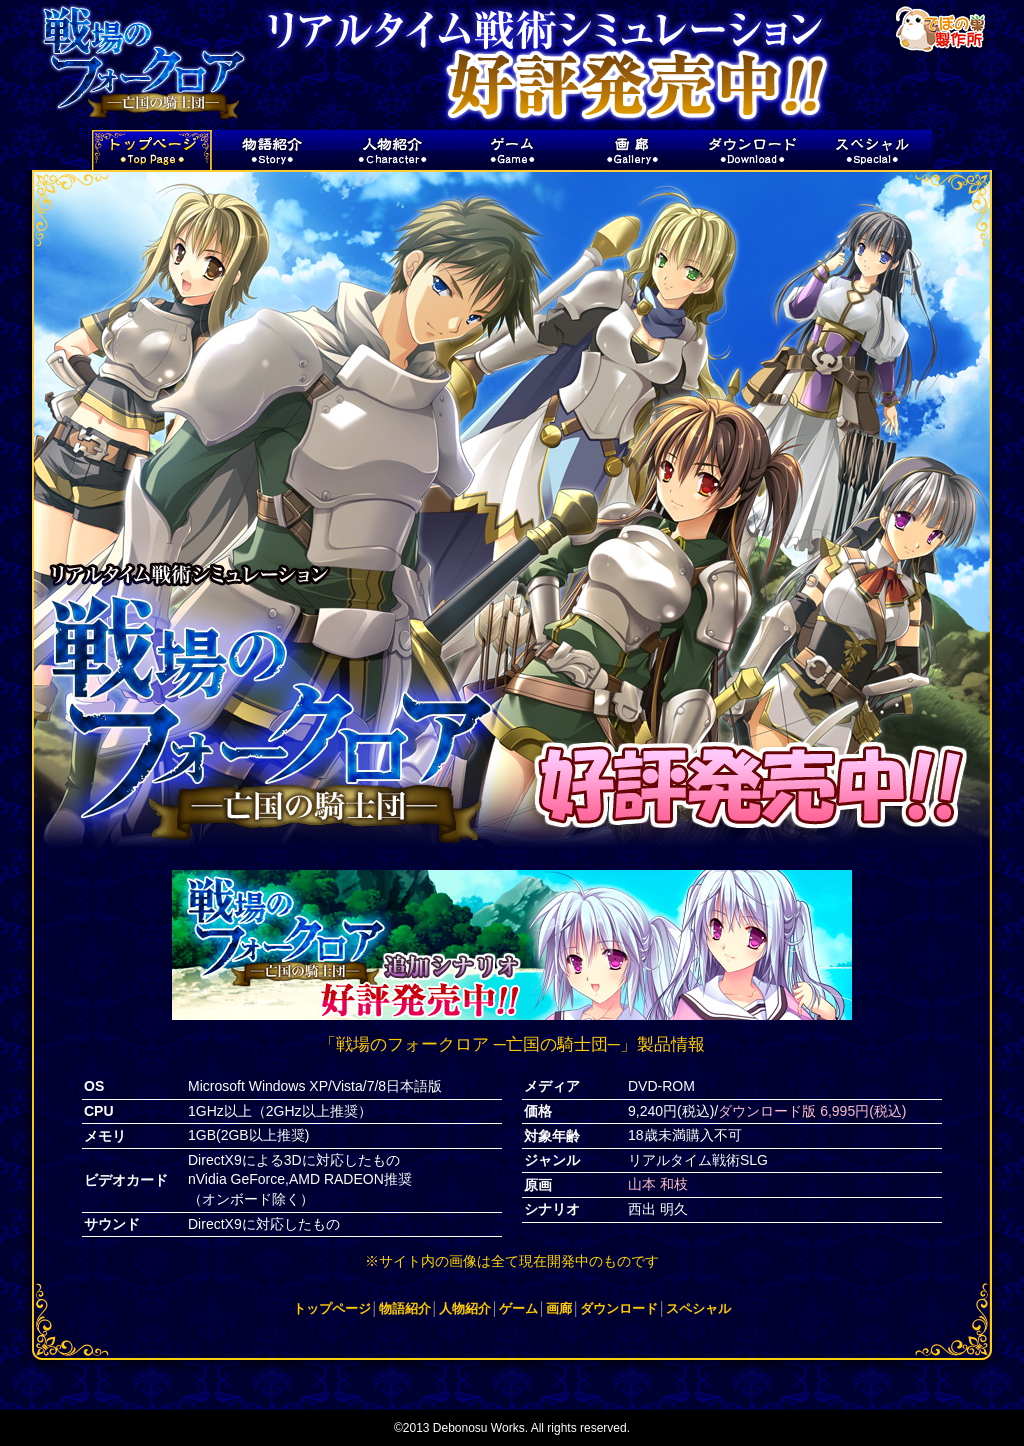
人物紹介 (465, 1308)
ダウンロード (619, 1308)
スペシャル (698, 1308)
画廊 (559, 1308)
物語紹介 (405, 1308)
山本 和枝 (658, 1184)
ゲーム (518, 1308)
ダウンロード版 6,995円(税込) (812, 1111)
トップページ (332, 1308)
